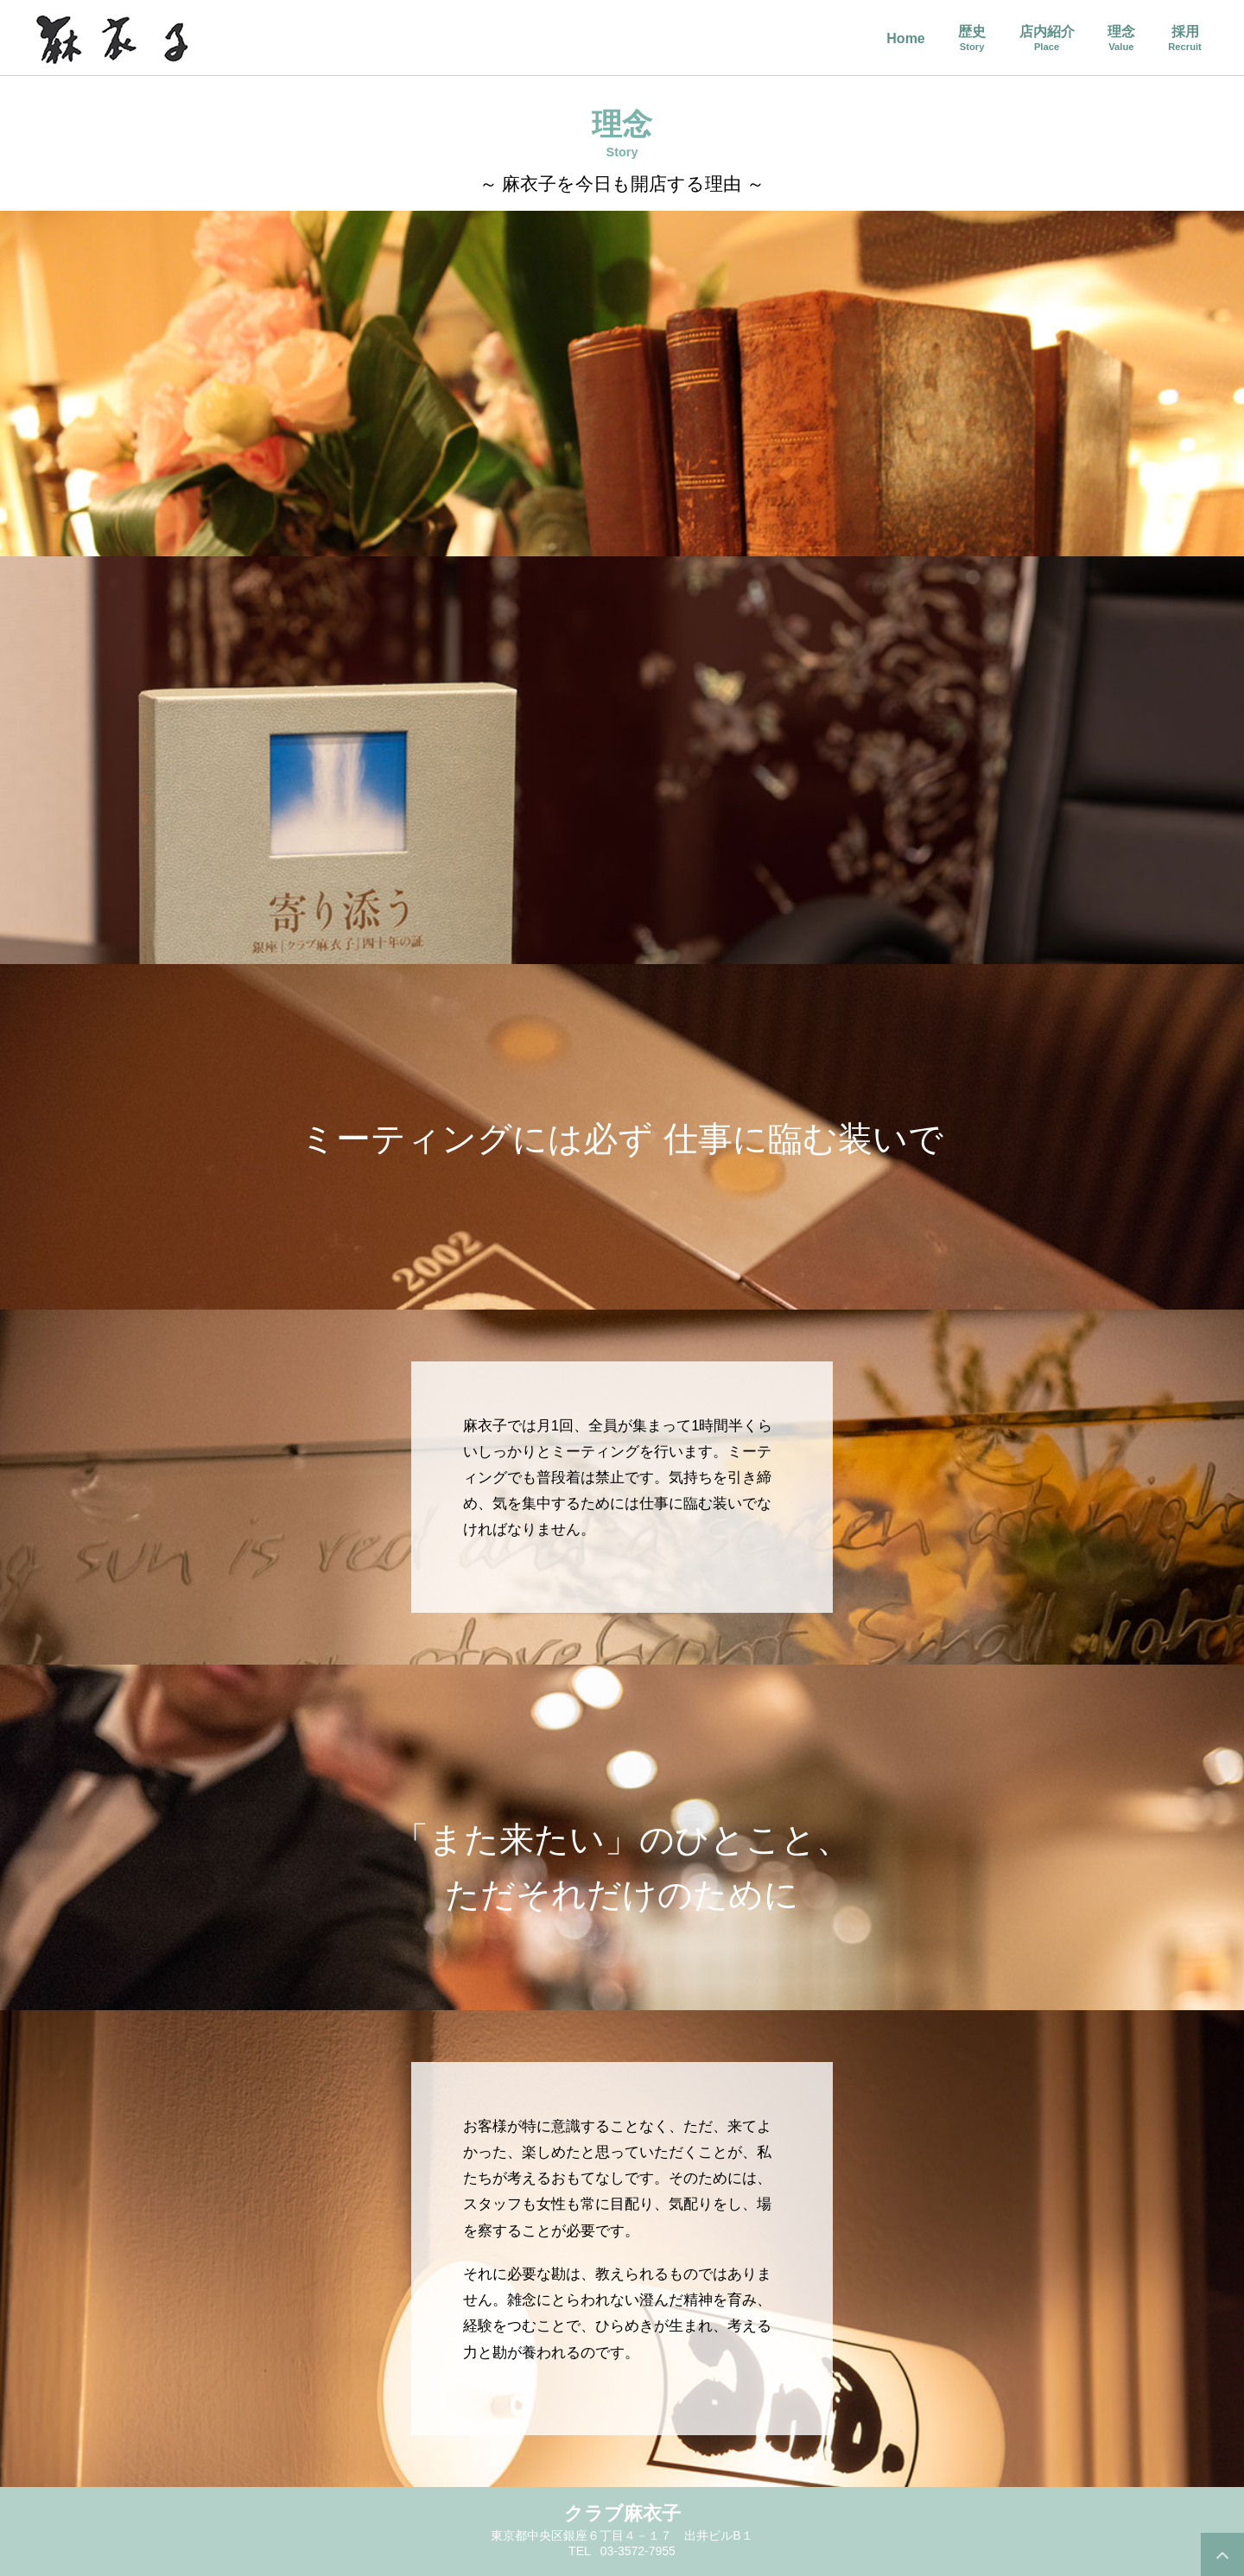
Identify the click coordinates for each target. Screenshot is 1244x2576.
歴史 (972, 38)
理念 (1121, 38)
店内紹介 (1047, 38)
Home (905, 39)
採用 (1185, 38)
